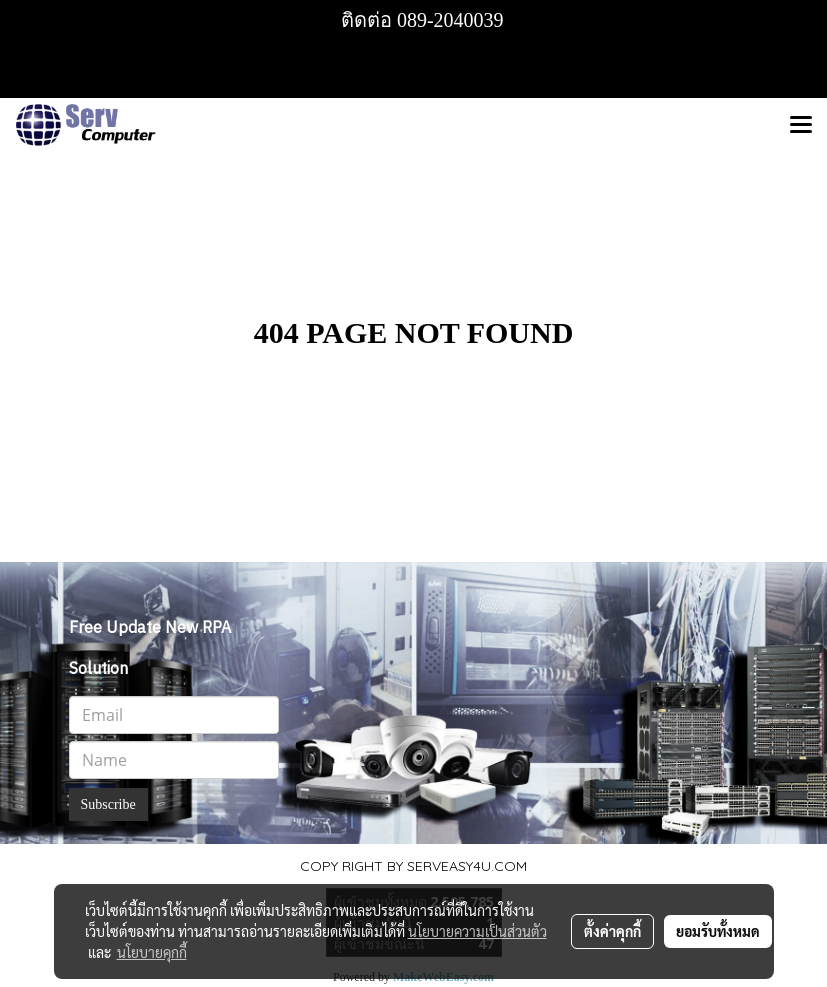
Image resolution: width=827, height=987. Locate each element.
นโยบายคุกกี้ (152, 952)
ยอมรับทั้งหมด (718, 931)
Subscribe (108, 804)
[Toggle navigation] (801, 126)
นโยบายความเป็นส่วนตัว (477, 931)
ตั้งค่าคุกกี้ (612, 931)
